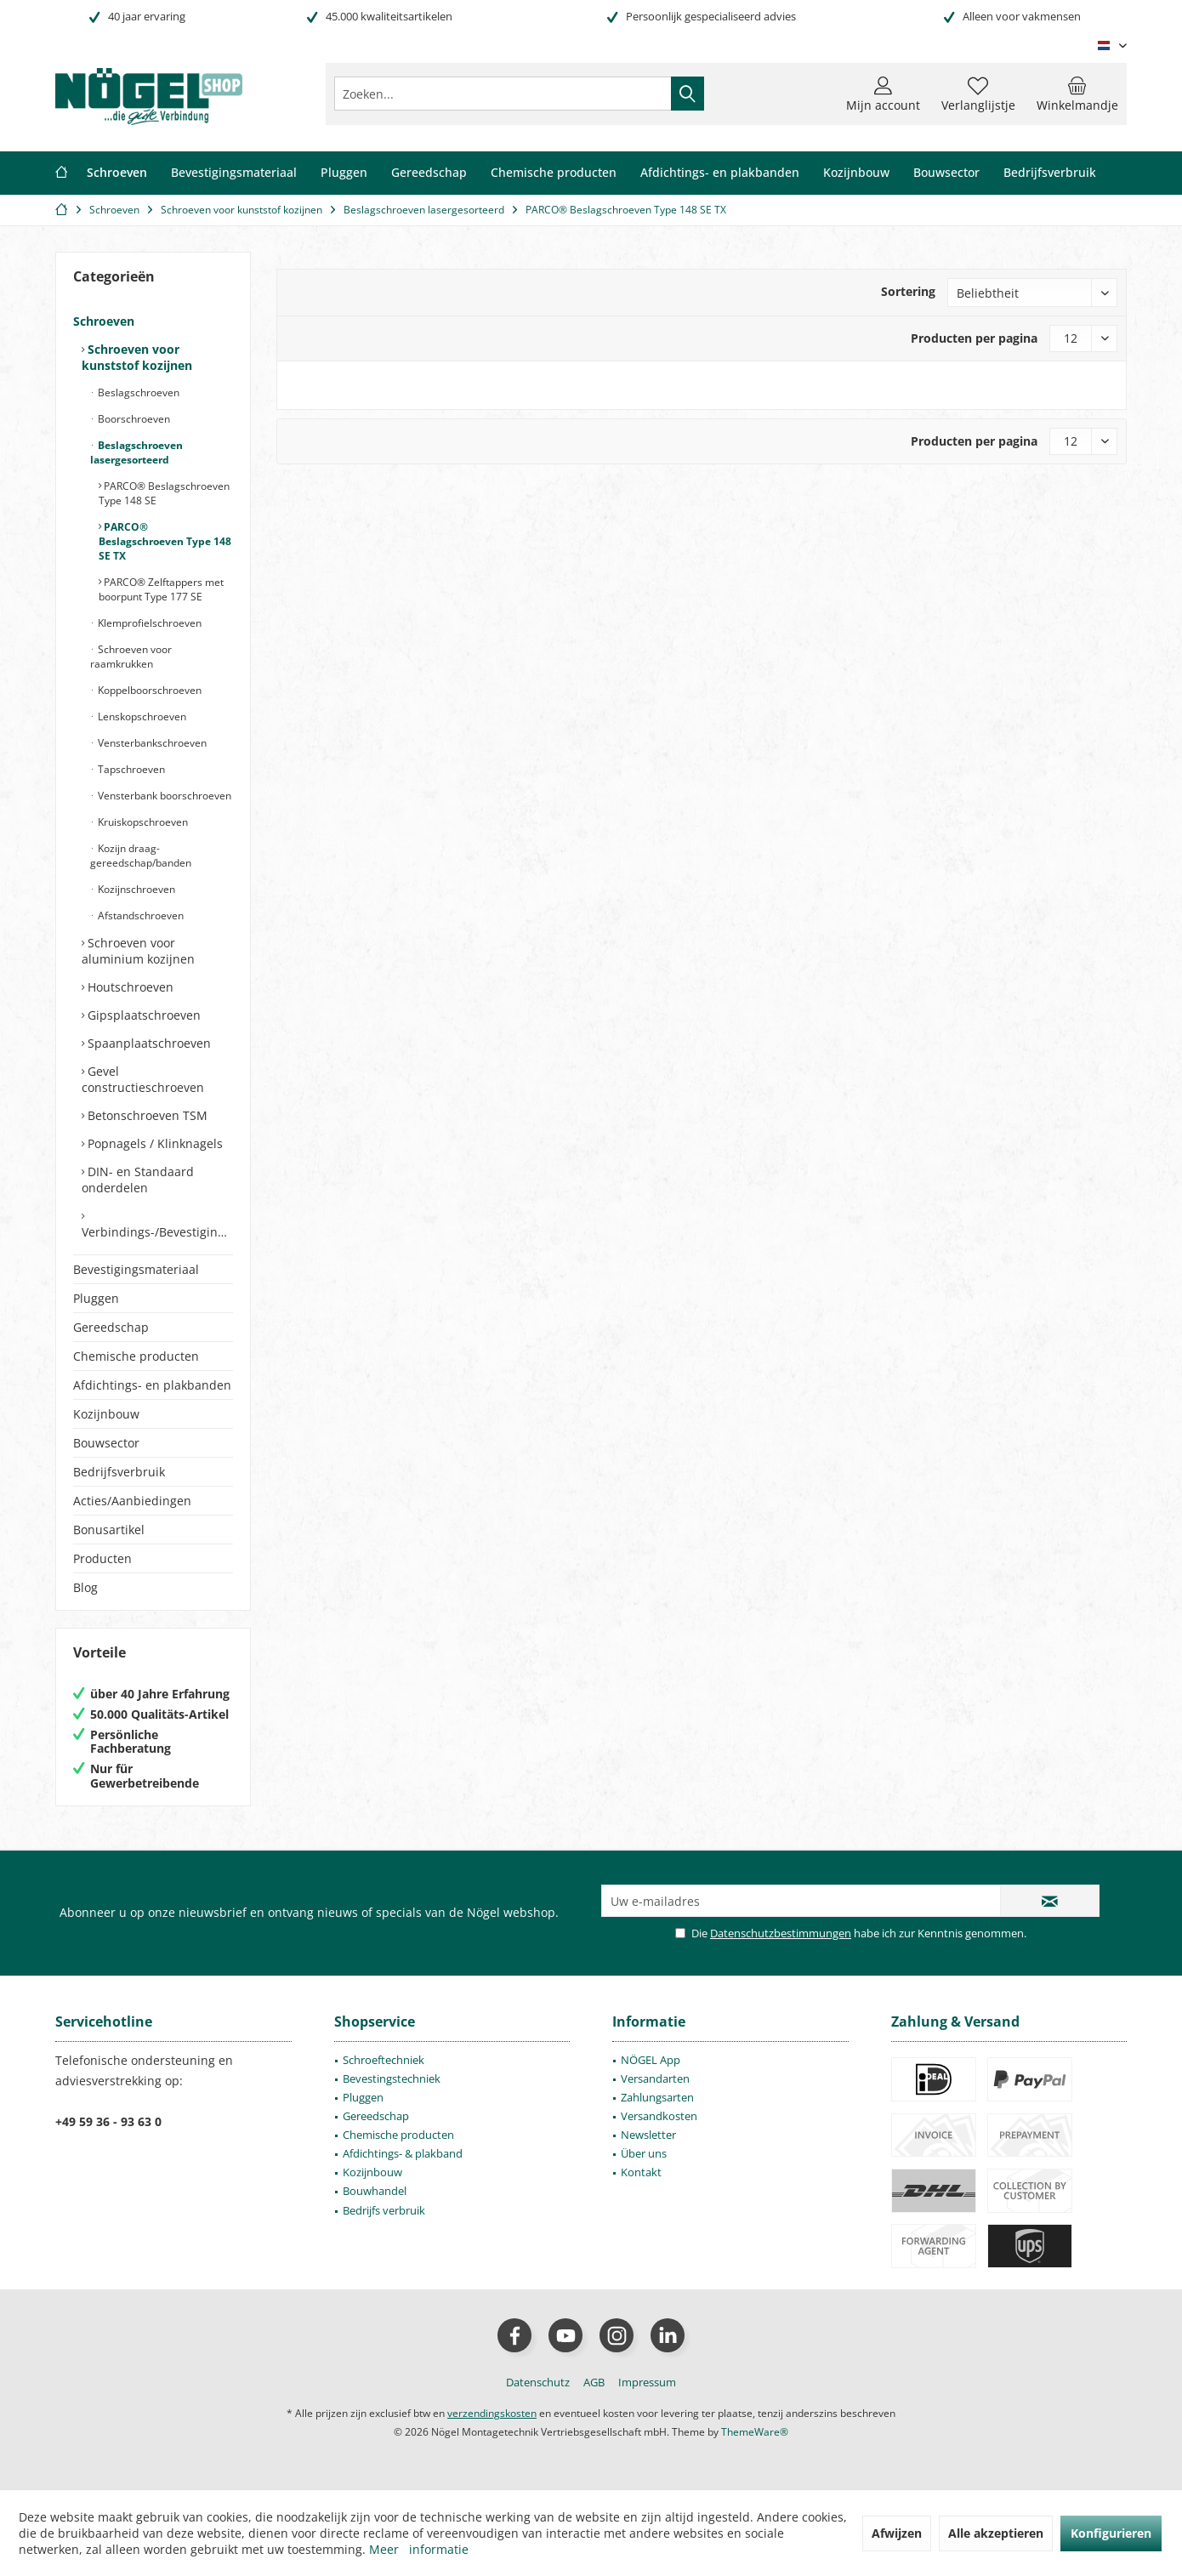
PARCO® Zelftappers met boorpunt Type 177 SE (161, 589)
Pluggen (96, 1298)
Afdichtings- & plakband (403, 2153)
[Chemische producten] (553, 173)
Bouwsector (106, 1443)
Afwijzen (897, 2533)
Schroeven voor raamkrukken (131, 656)
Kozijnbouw (106, 1414)
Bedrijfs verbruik (384, 2210)
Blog (85, 1587)
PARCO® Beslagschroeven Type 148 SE (164, 493)
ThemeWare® (754, 2432)
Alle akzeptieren (995, 2533)
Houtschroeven (128, 987)
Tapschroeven (130, 769)
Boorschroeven (132, 419)
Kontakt (641, 2172)
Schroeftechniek (383, 2059)
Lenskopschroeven (140, 716)
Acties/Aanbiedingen (132, 1501)
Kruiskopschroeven (141, 822)
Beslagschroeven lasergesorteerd (136, 452)
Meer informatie (419, 2549)
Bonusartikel (109, 1529)
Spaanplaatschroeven (147, 1043)
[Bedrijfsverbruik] (1050, 173)
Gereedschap (111, 1327)
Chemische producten (136, 1356)
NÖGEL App (650, 2059)
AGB (594, 2382)
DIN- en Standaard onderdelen (138, 1179)
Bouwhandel (374, 2190)
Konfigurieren (1111, 2533)
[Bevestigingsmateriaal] (234, 173)
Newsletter (648, 2134)
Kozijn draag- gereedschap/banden (140, 855)
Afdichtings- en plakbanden (152, 1385)
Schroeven (103, 321)
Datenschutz (538, 2382)
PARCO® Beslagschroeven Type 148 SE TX (165, 541)
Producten (102, 1558)
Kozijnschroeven (135, 889)
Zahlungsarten (657, 2097)
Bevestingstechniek (391, 2078)
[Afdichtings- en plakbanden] (719, 173)
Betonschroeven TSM (145, 1115)
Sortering (908, 291)
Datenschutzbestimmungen (780, 1933)
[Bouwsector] (946, 173)
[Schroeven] (117, 173)
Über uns (644, 2153)
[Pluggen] (344, 173)
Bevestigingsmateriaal (136, 1269)
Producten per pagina (974, 338)
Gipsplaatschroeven (142, 1015)
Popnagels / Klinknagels (153, 1143)
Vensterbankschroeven (151, 743)
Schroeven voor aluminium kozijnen (138, 951)
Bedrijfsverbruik (119, 1472)
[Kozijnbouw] (856, 173)
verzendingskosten (492, 2413)
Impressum (647, 2382)
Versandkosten (659, 2116)
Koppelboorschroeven (148, 690)
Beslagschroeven (137, 392)
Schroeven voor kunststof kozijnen (137, 357)
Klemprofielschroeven (148, 623)
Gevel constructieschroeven (143, 1079)
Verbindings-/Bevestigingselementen (157, 1232)
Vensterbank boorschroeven (163, 795)
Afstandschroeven (139, 915)
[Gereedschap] (429, 173)
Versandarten (655, 2078)
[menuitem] (1077, 93)
